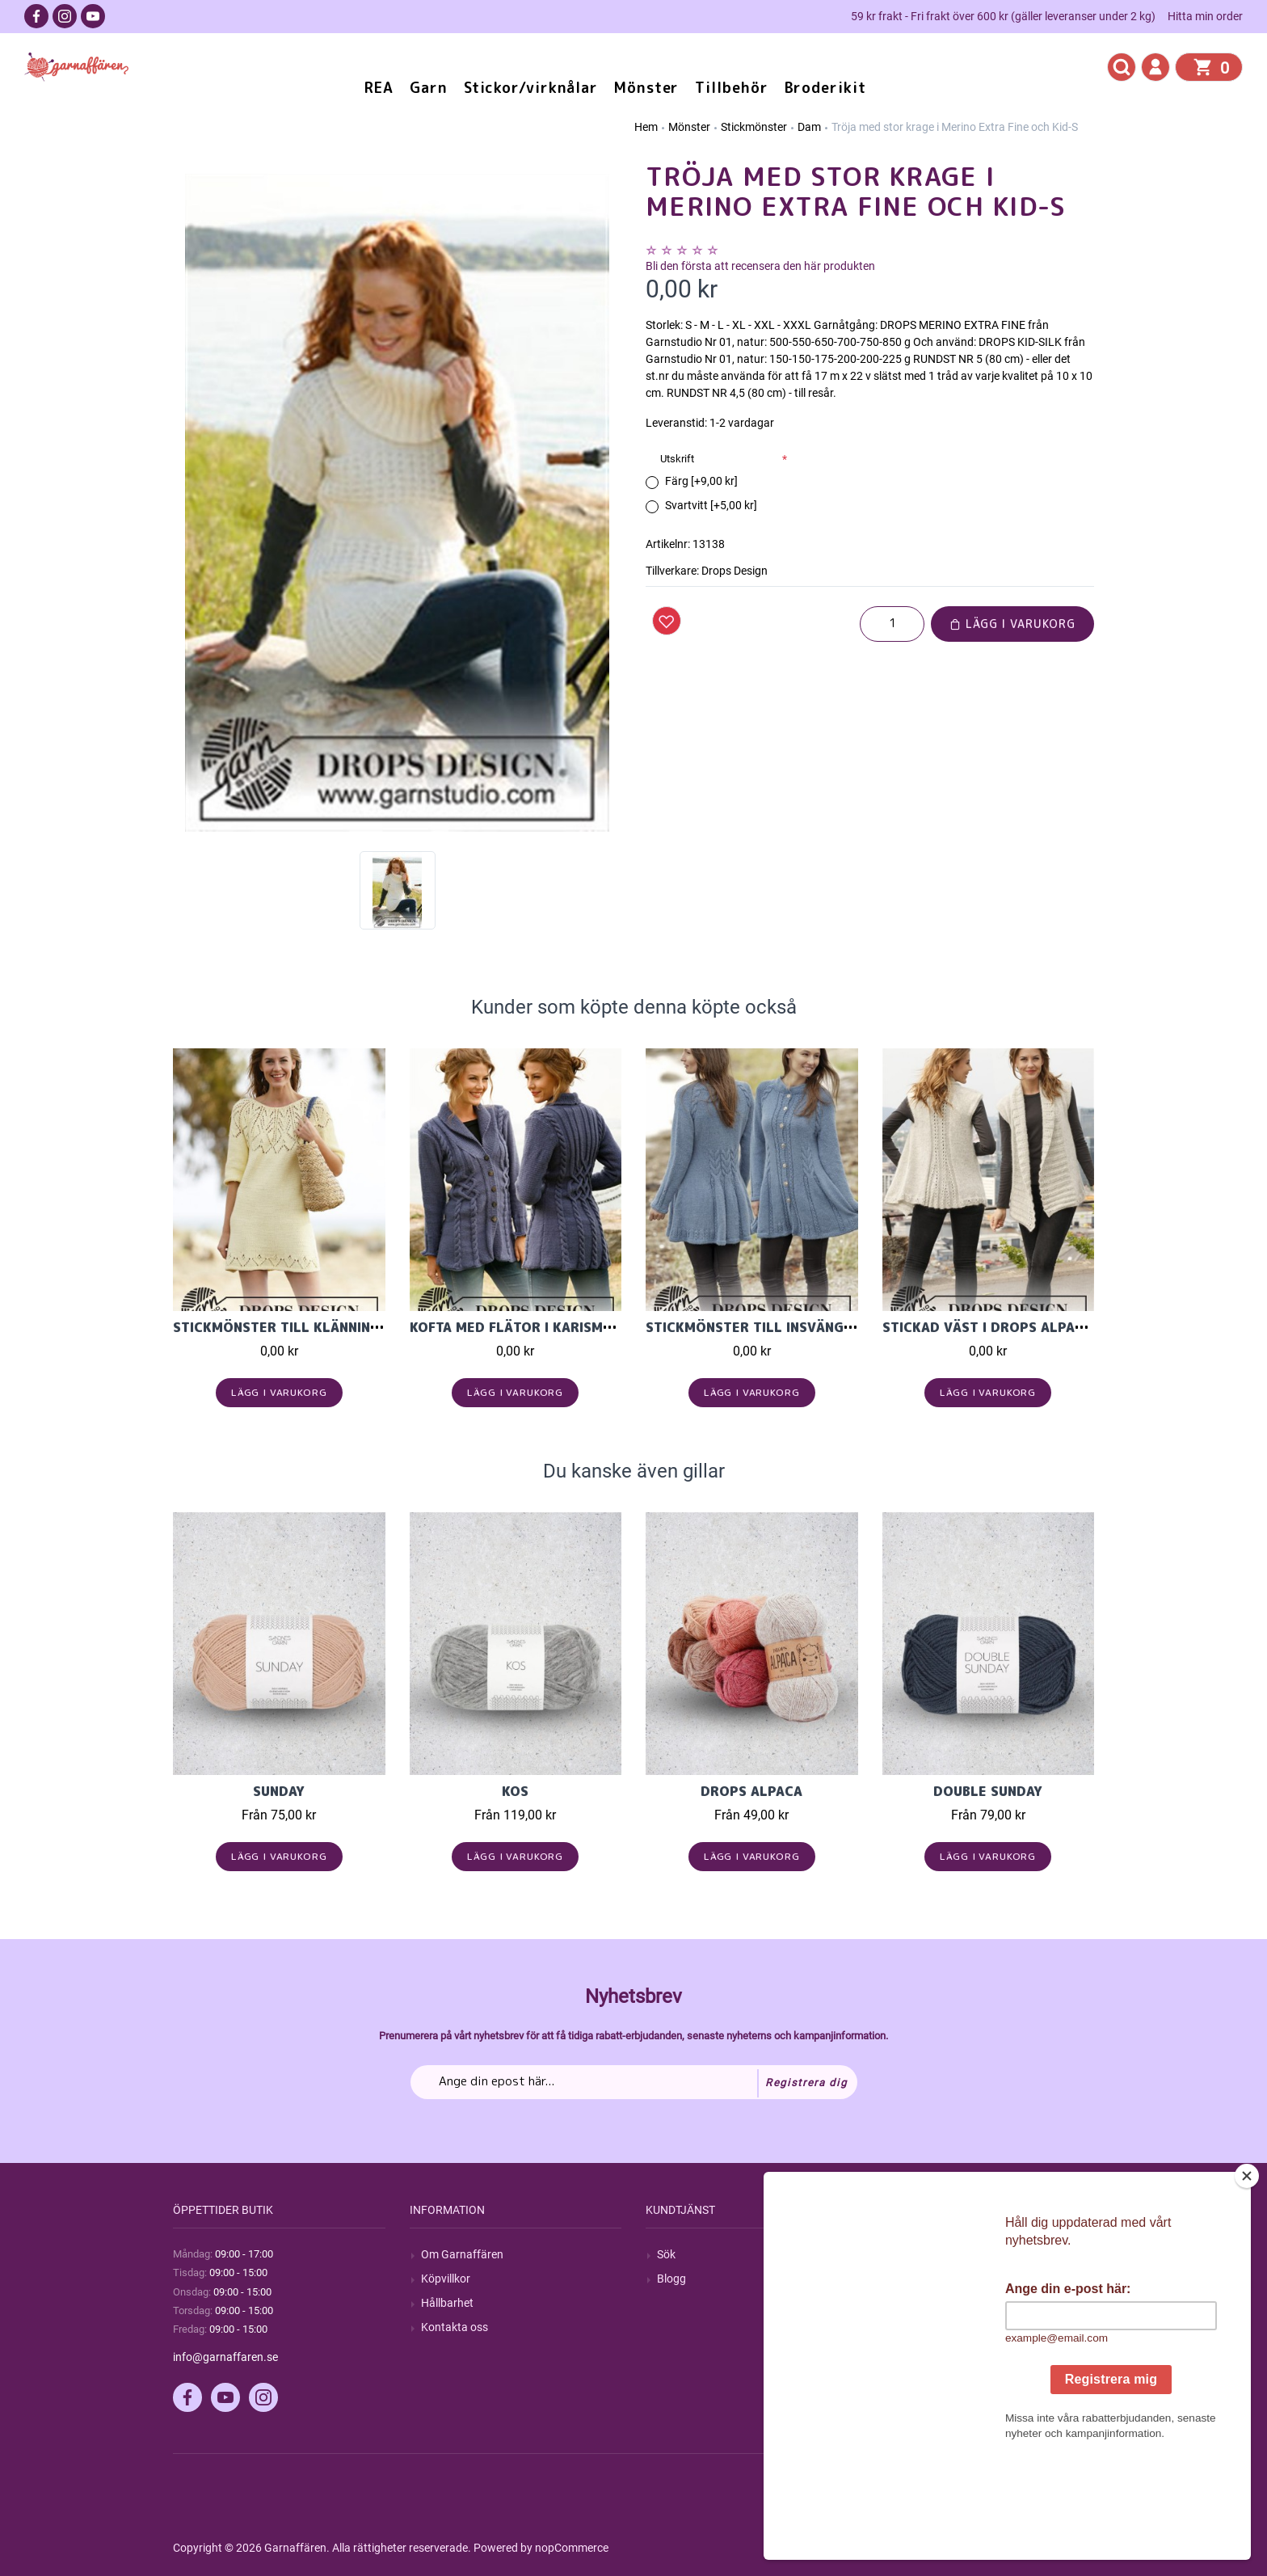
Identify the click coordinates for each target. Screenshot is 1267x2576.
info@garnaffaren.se (225, 2356)
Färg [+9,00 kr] (701, 480)
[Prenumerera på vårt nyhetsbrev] (634, 2082)
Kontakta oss (454, 2327)
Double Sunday (987, 1791)
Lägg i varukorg (1012, 623)
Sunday (279, 1791)
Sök (666, 2254)
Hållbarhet (447, 2302)
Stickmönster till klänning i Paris (301, 1327)
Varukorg (917, 2327)
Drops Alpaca (751, 1791)
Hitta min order (1205, 16)
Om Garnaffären (462, 2254)
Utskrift (677, 459)
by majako (1067, 2547)
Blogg (671, 2278)
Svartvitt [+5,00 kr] (711, 505)
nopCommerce (571, 2547)
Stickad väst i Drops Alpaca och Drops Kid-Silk (1059, 1327)
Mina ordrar (923, 2278)
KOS (515, 1791)
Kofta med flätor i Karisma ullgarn (543, 1327)
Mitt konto (919, 2254)
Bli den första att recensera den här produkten (760, 265)
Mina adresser (929, 2302)
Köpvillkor (445, 2278)
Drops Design (734, 570)
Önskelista (920, 2351)
